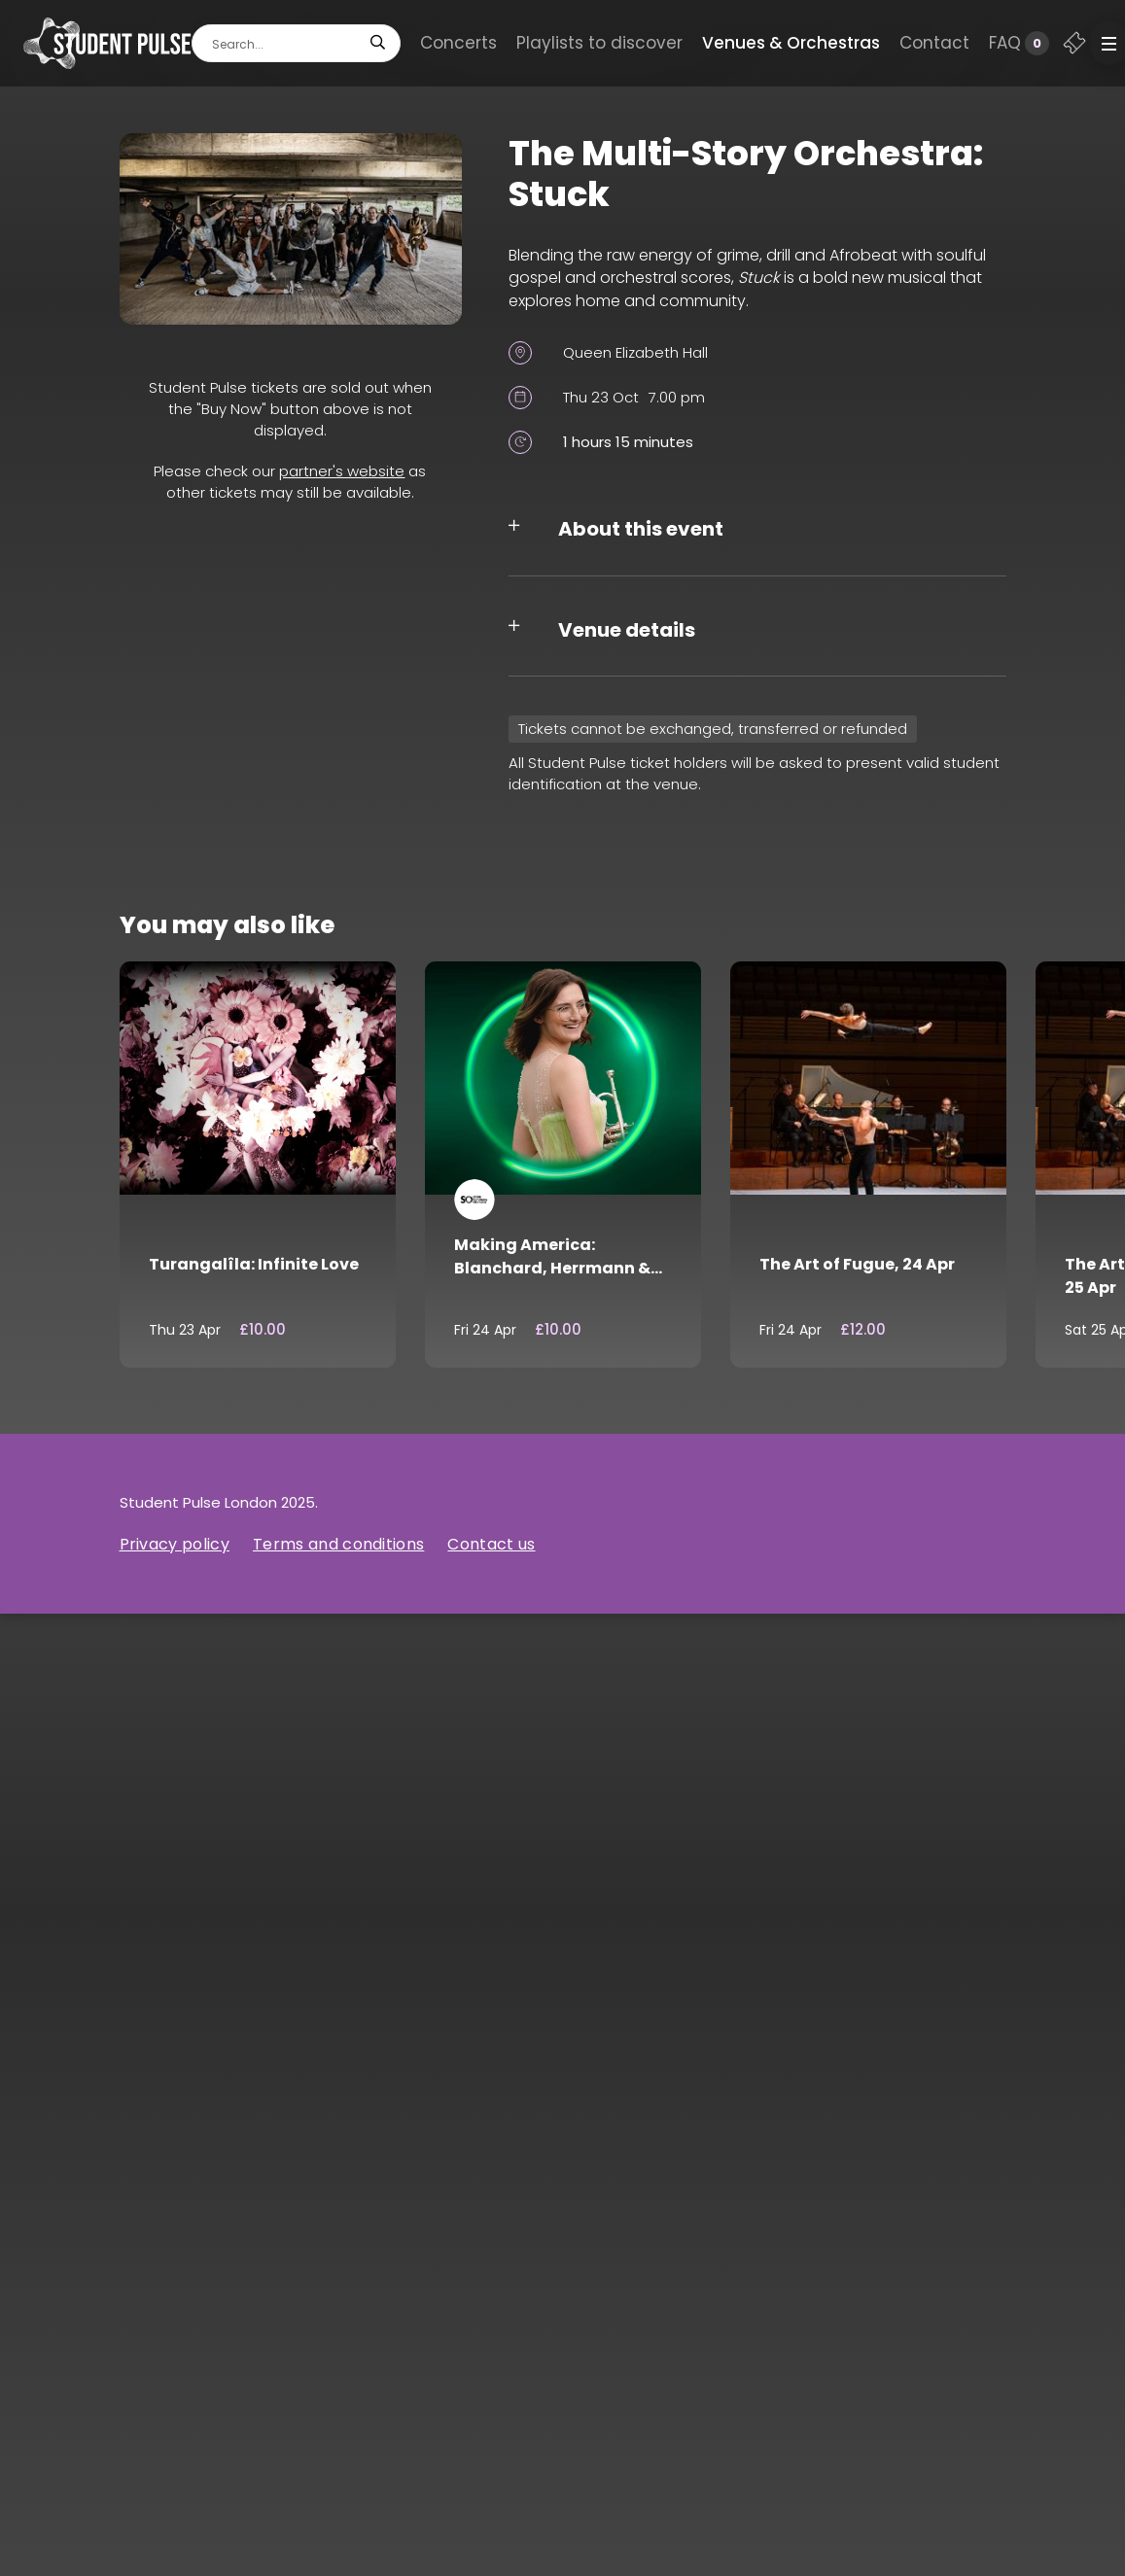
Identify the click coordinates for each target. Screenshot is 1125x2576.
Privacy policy (174, 1544)
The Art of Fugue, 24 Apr (857, 1264)
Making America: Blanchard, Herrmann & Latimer (552, 1268)
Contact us (491, 1544)
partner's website (341, 471)
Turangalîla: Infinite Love (254, 1264)
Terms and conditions (338, 1544)
